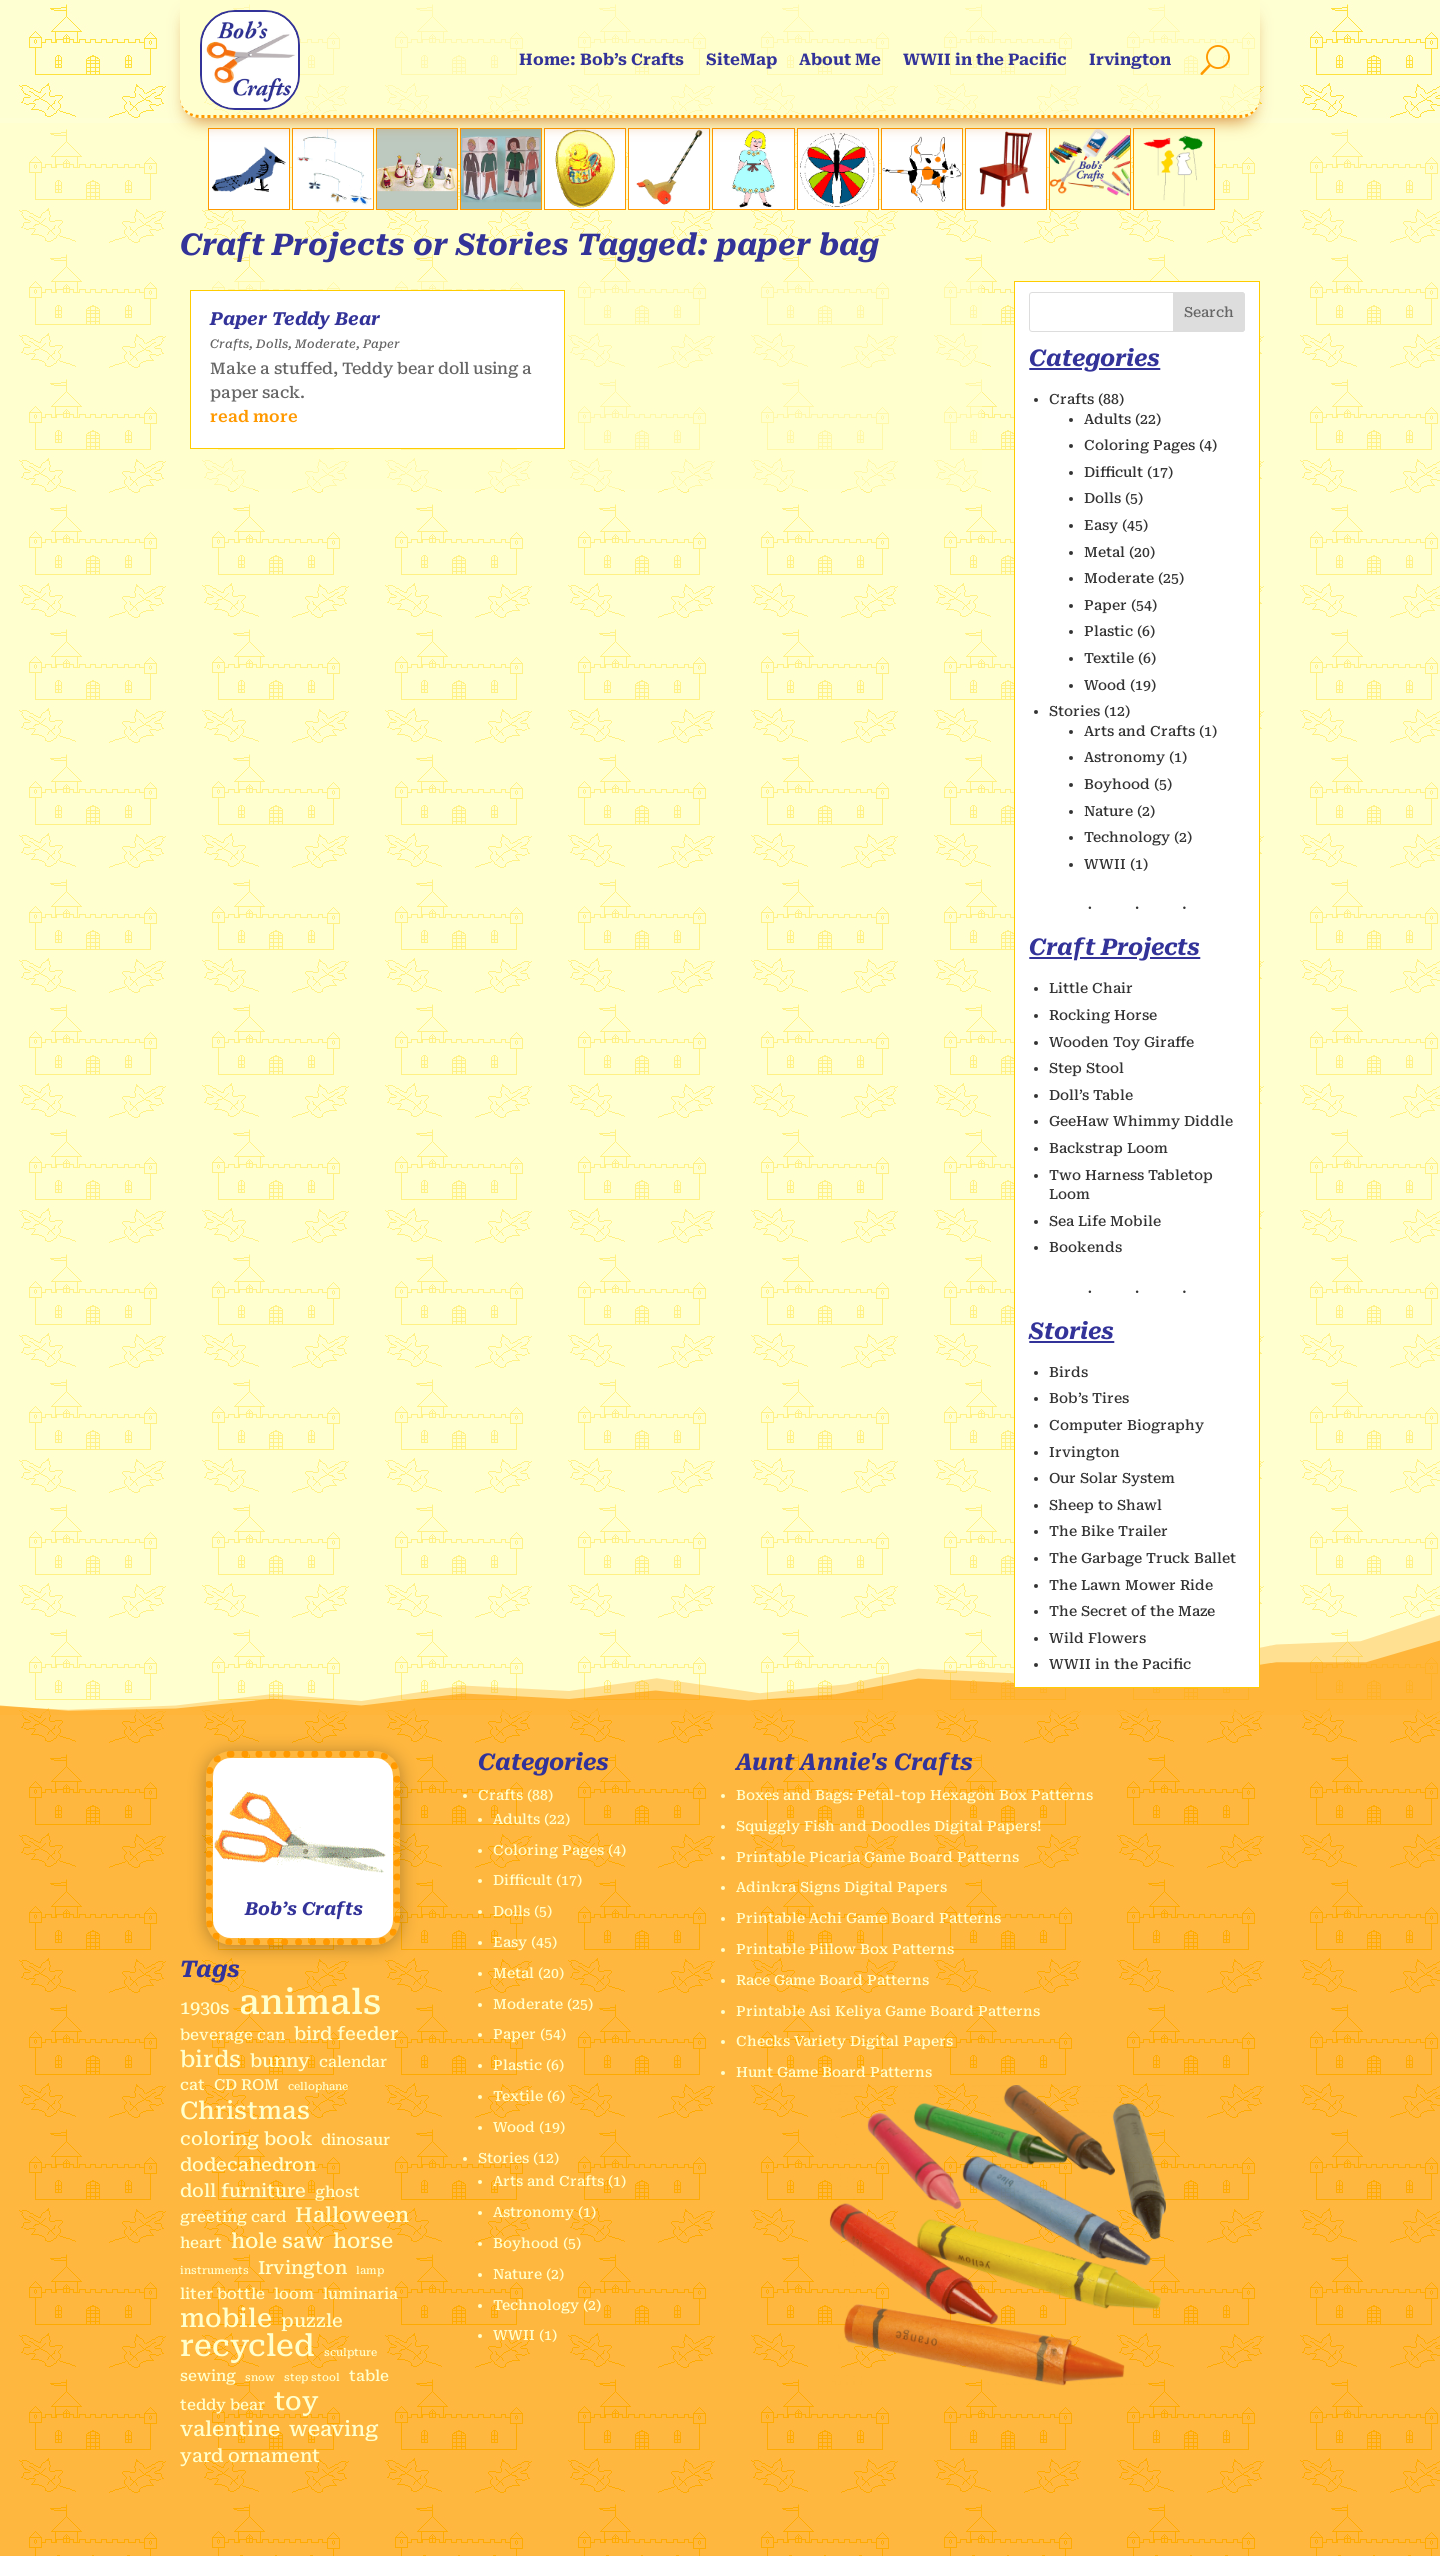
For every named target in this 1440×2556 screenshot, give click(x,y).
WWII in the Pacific (985, 59)
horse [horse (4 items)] (363, 2241)
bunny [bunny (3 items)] (280, 2060)
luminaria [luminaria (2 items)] (360, 2294)
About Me (840, 59)
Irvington (1130, 59)
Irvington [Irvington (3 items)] (302, 2267)
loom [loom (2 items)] (294, 2294)
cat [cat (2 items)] (192, 2085)
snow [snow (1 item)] (260, 2377)
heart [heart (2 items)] (201, 2243)
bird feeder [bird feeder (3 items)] (346, 2033)
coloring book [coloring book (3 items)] (246, 2138)
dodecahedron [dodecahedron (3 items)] (248, 2164)
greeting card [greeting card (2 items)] (233, 2217)
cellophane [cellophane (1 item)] (318, 2086)
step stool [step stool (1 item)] (312, 2377)
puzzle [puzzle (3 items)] (312, 2320)
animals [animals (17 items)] (310, 2003)
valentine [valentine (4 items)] (230, 2429)
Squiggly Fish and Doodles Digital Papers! (889, 1826)
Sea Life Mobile (1105, 1221)
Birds (1068, 1372)
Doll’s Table (1091, 1095)
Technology (1127, 837)
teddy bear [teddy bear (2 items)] (222, 2405)
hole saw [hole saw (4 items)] (277, 2241)
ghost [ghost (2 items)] (337, 2192)
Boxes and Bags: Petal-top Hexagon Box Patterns (914, 1795)
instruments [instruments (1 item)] (214, 2270)
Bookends (1085, 1247)
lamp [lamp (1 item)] (370, 2270)
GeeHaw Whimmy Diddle (1141, 1121)
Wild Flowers (1097, 1638)
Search (1209, 312)
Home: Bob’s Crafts (601, 59)
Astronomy (1124, 757)
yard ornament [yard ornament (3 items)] (250, 2455)
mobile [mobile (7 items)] (226, 2319)
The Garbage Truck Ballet (1142, 1558)
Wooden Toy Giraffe (1121, 1042)
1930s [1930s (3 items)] (205, 2007)
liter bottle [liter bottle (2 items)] (222, 2294)
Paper (381, 344)
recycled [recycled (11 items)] (247, 2346)
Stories (1074, 711)
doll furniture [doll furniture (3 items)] (243, 2190)
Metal (1104, 552)
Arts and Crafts (1139, 731)
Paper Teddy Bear (295, 318)
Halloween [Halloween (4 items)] (352, 2215)
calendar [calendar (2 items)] (353, 2062)
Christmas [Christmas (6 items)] (245, 2111)
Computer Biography (1126, 1425)
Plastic (1108, 631)
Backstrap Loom (1108, 1148)
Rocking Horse (1103, 1015)
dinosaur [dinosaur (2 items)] (355, 2140)
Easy (1101, 525)
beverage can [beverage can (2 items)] (232, 2035)
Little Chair (1091, 988)
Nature (1108, 811)
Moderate (325, 344)
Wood (1105, 685)
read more (254, 416)
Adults (1107, 419)
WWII (1105, 864)
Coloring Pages (1139, 445)
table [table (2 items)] (369, 2376)
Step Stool (1086, 1068)
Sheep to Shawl (1105, 1505)
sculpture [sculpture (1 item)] (350, 2352)
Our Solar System (1112, 1478)
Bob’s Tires (1089, 1398)
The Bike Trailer (1108, 1531)
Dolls (272, 344)
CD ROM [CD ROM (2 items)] (246, 2085)
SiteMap (741, 59)
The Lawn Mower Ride (1131, 1585)
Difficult (1113, 472)
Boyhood (1117, 784)
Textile (1109, 658)
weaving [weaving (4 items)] (333, 2429)
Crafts (229, 344)
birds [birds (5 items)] (210, 2060)
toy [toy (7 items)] (296, 2402)
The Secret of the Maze (1132, 1611)
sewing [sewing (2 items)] (208, 2376)
